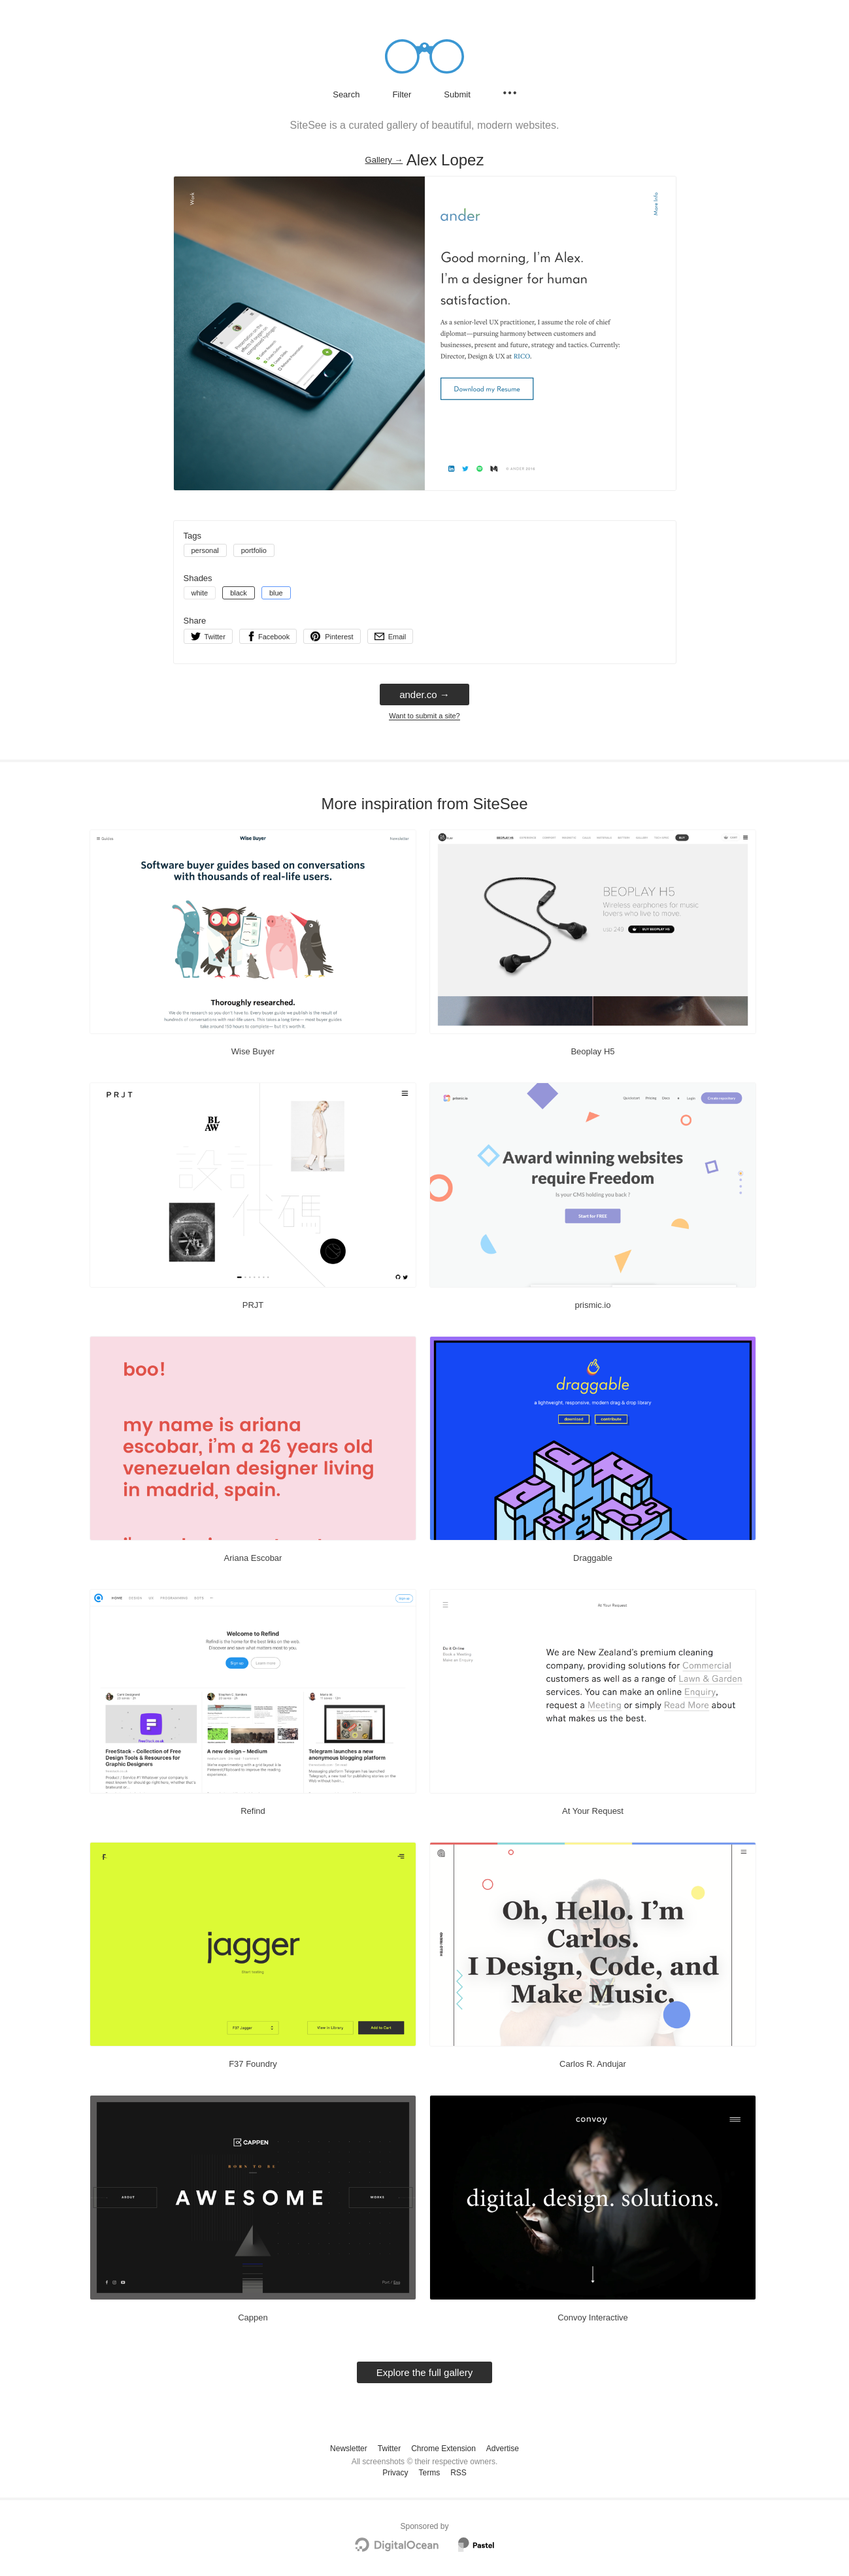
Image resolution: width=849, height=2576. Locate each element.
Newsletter (348, 2448)
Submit (457, 94)
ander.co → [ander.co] (424, 694)
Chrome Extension (443, 2448)
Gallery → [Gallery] (384, 160)
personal (205, 550)
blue (276, 593)
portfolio (254, 550)
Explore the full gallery (424, 2372)
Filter (401, 94)
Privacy (395, 2472)
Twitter (389, 2448)
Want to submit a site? (424, 716)
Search (346, 94)
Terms (429, 2472)
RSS (458, 2472)
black (238, 593)
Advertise (502, 2448)
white (199, 593)
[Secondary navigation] (509, 92)
